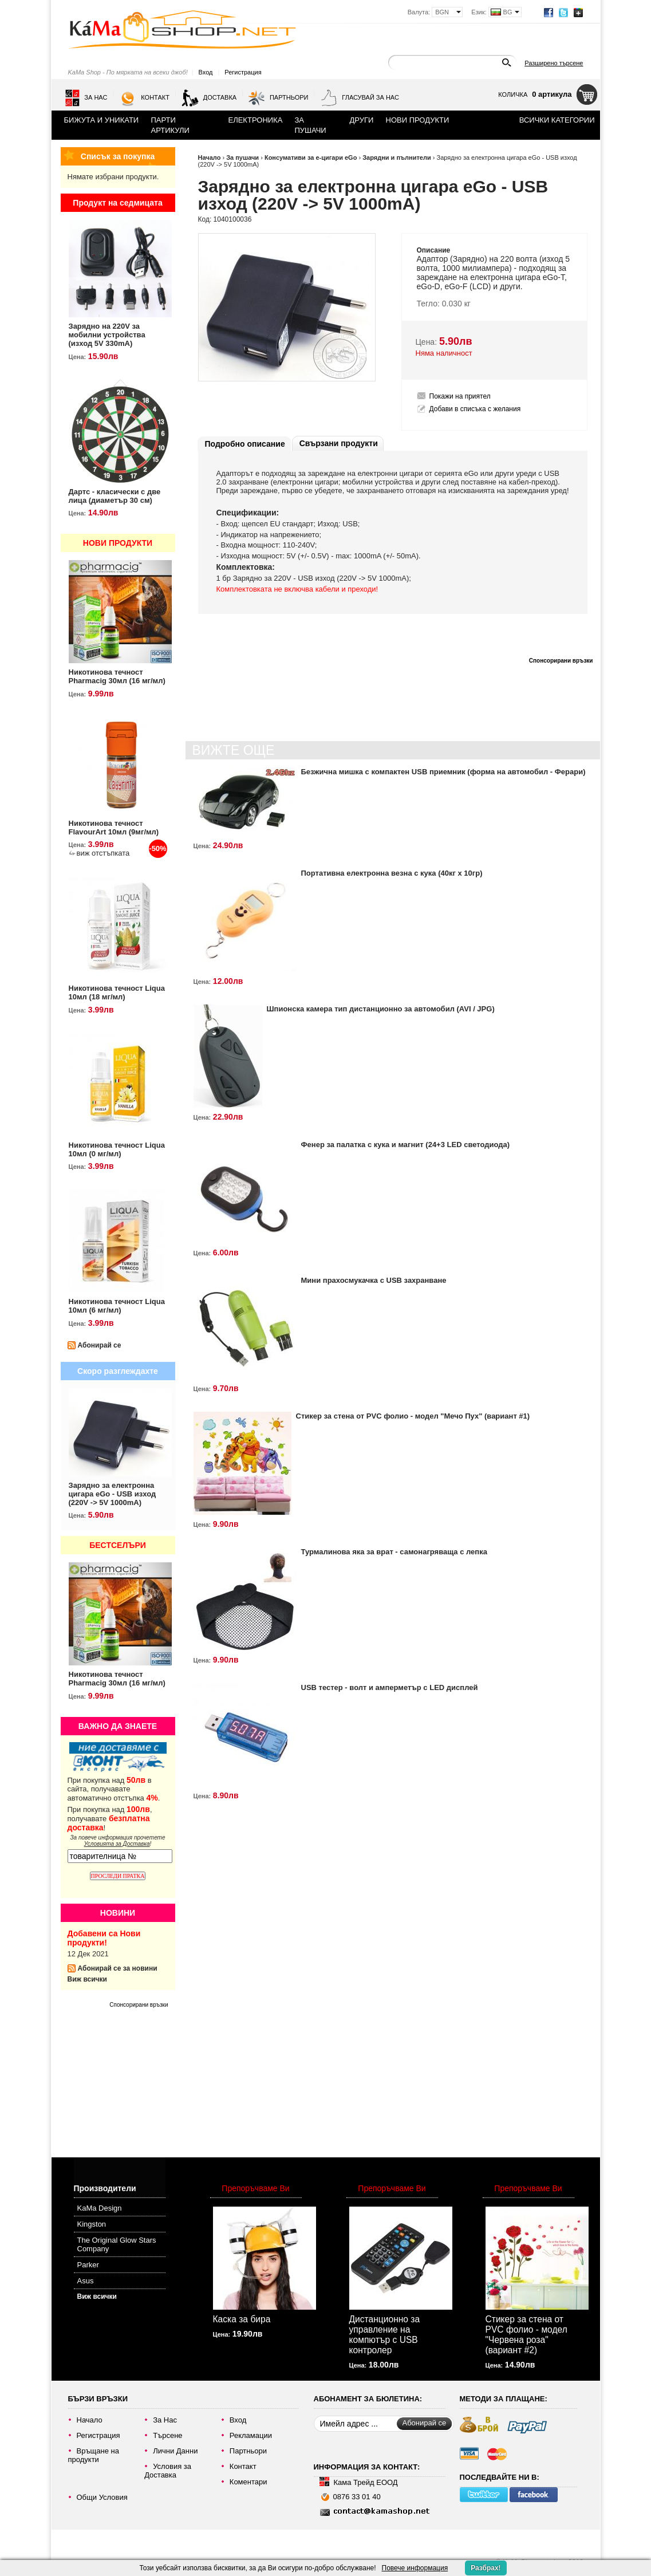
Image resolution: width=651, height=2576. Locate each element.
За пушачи (242, 157)
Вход (206, 72)
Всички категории (557, 120)
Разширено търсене (553, 63)
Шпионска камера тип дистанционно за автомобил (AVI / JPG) (381, 1009)
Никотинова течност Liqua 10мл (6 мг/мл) (117, 1305)
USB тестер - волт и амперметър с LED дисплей (389, 1687)
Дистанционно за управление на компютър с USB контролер (384, 2334)
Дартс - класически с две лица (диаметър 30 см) (115, 496)
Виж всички (87, 1979)
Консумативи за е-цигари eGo (311, 157)
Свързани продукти (338, 443)
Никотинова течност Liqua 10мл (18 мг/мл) (117, 992)
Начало (209, 157)
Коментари (248, 2481)
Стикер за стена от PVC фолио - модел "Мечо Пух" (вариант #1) (413, 1416)
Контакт (144, 98)
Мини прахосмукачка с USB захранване (374, 1280)
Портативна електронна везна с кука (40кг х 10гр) (392, 873)
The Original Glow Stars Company (116, 2244)
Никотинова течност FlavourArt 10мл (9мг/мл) (114, 827)
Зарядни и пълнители (396, 157)
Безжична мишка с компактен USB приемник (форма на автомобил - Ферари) (443, 771)
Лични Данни (175, 2451)
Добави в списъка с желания (475, 409)
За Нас (86, 98)
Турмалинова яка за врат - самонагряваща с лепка (394, 1551)
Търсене (167, 2435)
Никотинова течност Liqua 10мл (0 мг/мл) (117, 1149)
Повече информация (415, 2568)
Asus (85, 2280)
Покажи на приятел (460, 396)
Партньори (278, 98)
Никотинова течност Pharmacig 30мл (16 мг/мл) (117, 676)
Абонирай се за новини (117, 1968)
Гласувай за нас (359, 98)
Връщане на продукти (93, 2455)
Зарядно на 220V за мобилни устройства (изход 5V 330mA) (107, 335)
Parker (88, 2264)
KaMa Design (99, 2208)
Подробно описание (245, 443)
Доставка (209, 98)
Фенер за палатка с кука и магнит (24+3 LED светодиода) (405, 1144)
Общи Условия (102, 2497)
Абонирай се (99, 1345)
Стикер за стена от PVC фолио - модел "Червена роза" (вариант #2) (526, 2334)
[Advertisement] (125, 2078)
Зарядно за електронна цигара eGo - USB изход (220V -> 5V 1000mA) (112, 1494)
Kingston (91, 2224)
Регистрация (242, 72)
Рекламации (251, 2435)
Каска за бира (242, 2319)
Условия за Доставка (167, 2470)
